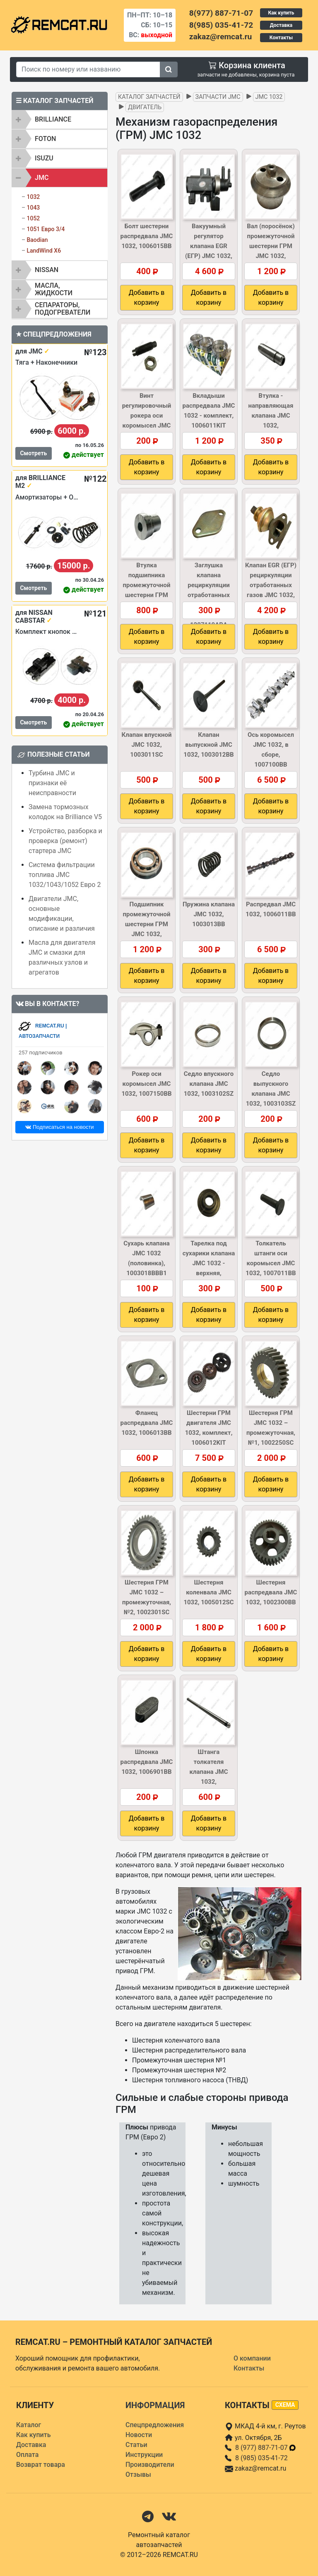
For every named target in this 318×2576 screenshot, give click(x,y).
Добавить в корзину (147, 297)
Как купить (281, 13)
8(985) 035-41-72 (221, 25)
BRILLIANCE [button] (53, 119)
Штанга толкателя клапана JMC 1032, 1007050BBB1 (208, 1771)
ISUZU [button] (44, 158)
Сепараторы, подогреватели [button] (62, 308)
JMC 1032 (269, 96)
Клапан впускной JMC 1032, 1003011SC (146, 744)
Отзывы (138, 2474)
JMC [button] (41, 178)
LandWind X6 (43, 250)
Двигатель (144, 107)
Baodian (37, 240)
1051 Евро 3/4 (45, 229)
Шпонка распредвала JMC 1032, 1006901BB (146, 1761)
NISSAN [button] (46, 270)
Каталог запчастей (149, 96)
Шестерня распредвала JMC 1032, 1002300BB (271, 1592)
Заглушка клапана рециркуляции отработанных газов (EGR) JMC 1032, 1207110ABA (209, 595)
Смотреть (33, 453)
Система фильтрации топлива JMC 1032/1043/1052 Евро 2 (65, 875)
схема (285, 2405)
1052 (33, 218)
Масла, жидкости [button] (53, 289)
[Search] (88, 69)
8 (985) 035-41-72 (261, 2458)
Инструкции (144, 2455)
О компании (252, 2358)
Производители (149, 2464)
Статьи (136, 2445)
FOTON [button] (45, 139)
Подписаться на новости (59, 1127)
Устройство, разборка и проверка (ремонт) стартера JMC (65, 841)
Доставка (281, 25)
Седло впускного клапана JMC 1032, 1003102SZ (209, 1083)
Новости (138, 2435)
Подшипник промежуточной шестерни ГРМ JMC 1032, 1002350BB (147, 924)
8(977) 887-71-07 (221, 13)
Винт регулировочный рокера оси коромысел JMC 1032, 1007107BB (146, 415)
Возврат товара (40, 2464)
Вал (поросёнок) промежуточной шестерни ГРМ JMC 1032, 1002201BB (271, 246)
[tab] (60, 119)
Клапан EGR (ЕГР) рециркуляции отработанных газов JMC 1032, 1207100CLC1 (270, 585)
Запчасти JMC (218, 96)
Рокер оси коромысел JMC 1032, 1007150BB (146, 1083)
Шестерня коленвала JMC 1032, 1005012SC (208, 1592)
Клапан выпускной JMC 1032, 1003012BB (208, 744)
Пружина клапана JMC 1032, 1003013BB (209, 914)
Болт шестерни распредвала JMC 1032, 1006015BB (146, 236)
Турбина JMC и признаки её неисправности (52, 783)
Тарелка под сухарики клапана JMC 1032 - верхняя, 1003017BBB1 (209, 1263)
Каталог (28, 2425)
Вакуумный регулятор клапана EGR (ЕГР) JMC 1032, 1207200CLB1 (208, 246)
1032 (33, 197)
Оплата (27, 2455)
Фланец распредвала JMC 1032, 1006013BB (146, 1422)
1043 (33, 207)
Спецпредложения (154, 2425)
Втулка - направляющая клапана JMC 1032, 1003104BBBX (270, 415)
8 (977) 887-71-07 (265, 2448)
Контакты (281, 38)
